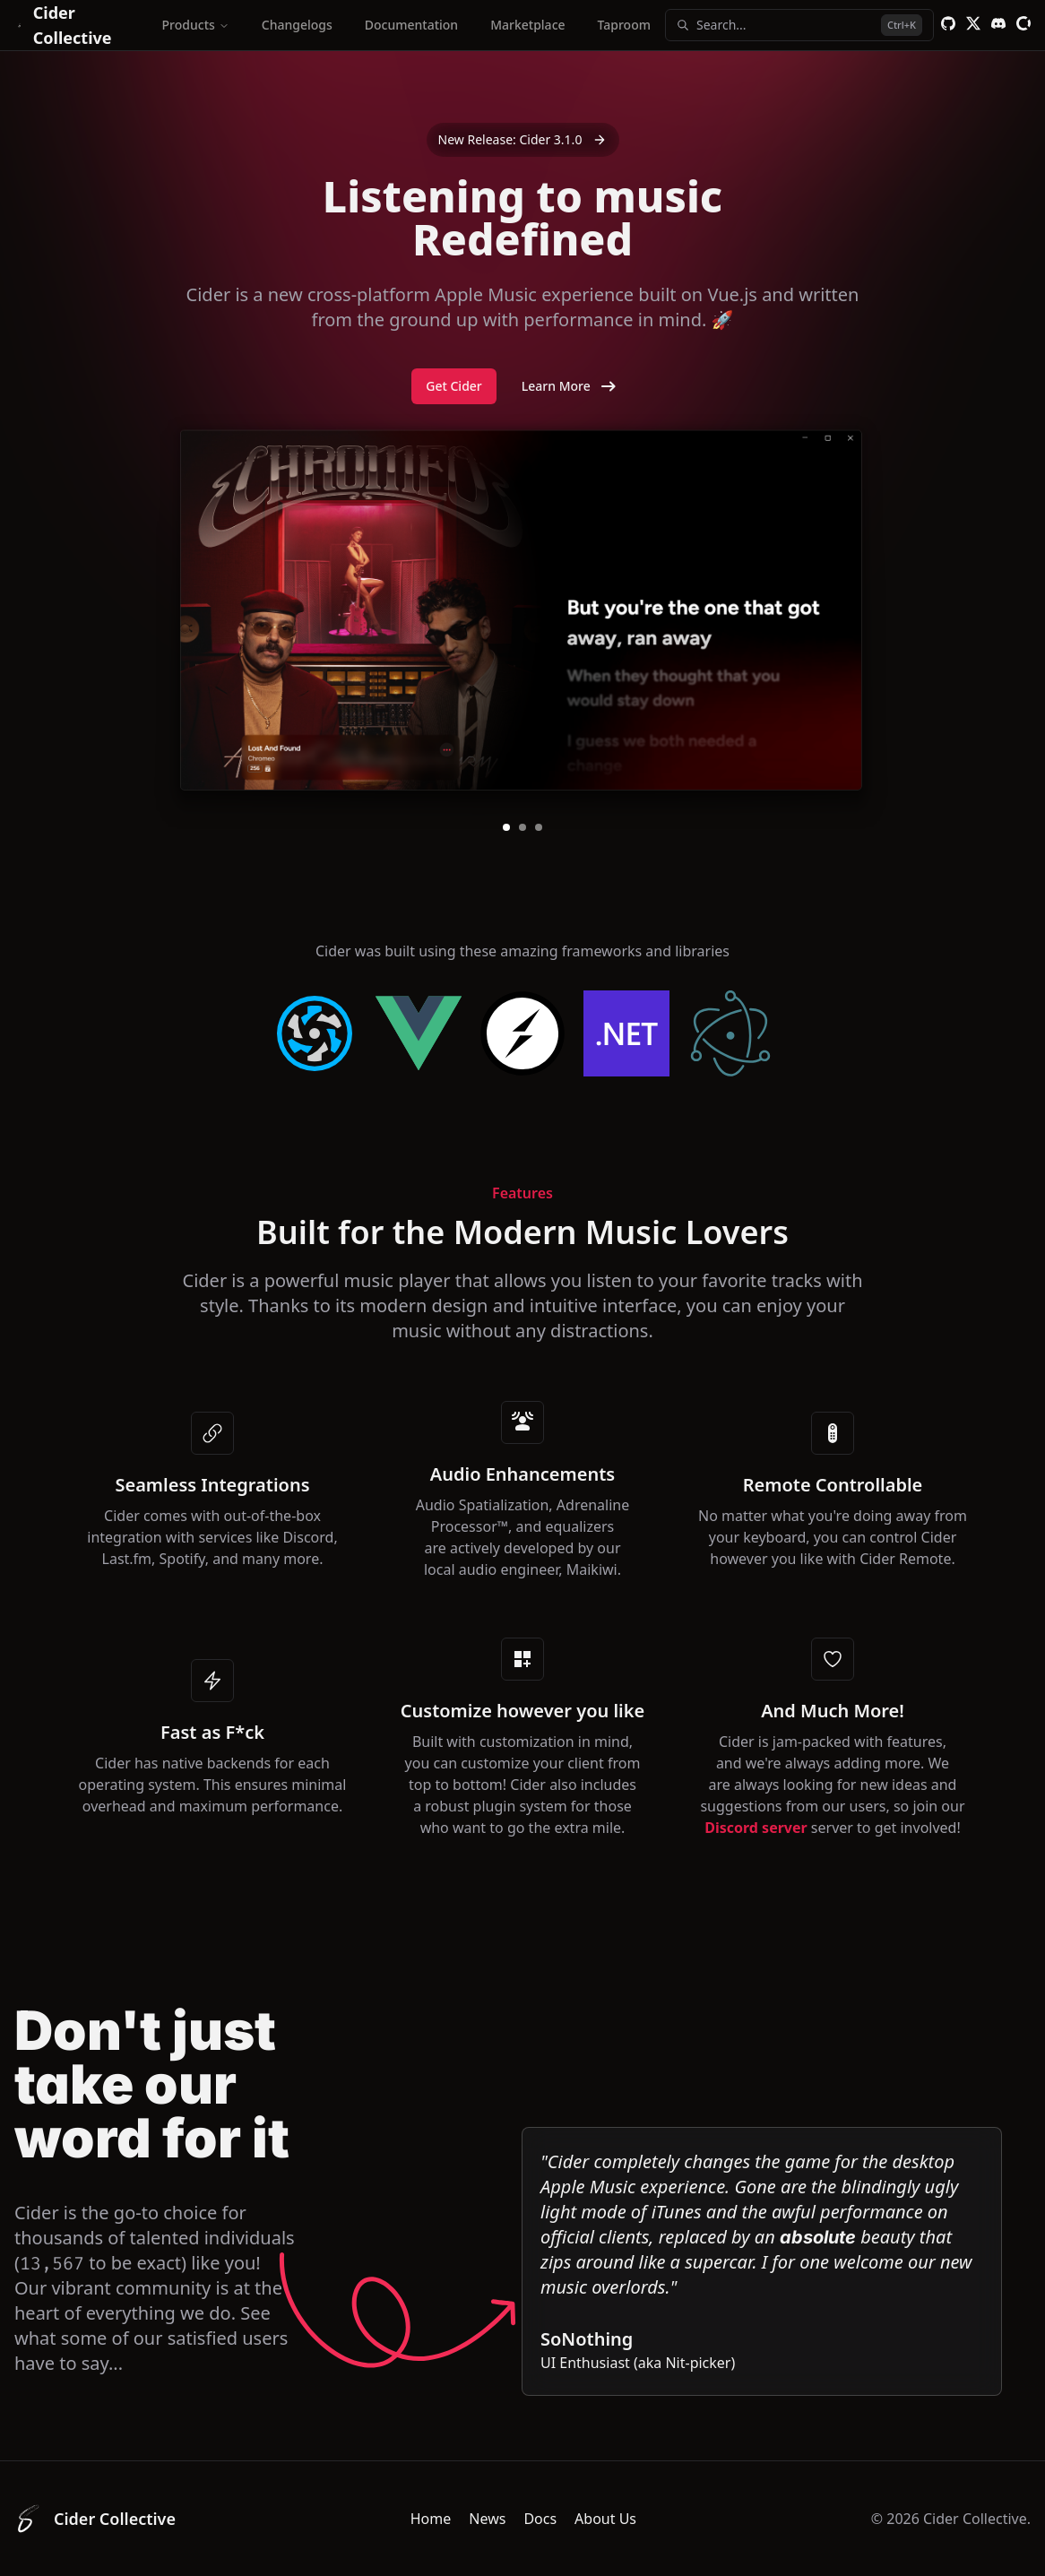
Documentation (411, 24)
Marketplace (527, 24)
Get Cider (454, 385)
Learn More (570, 386)
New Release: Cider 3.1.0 (523, 139)
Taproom (624, 24)
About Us (605, 2518)
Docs (540, 2518)
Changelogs (297, 24)
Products (195, 24)
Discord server (755, 1827)
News (487, 2518)
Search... (799, 25)
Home (431, 2518)
